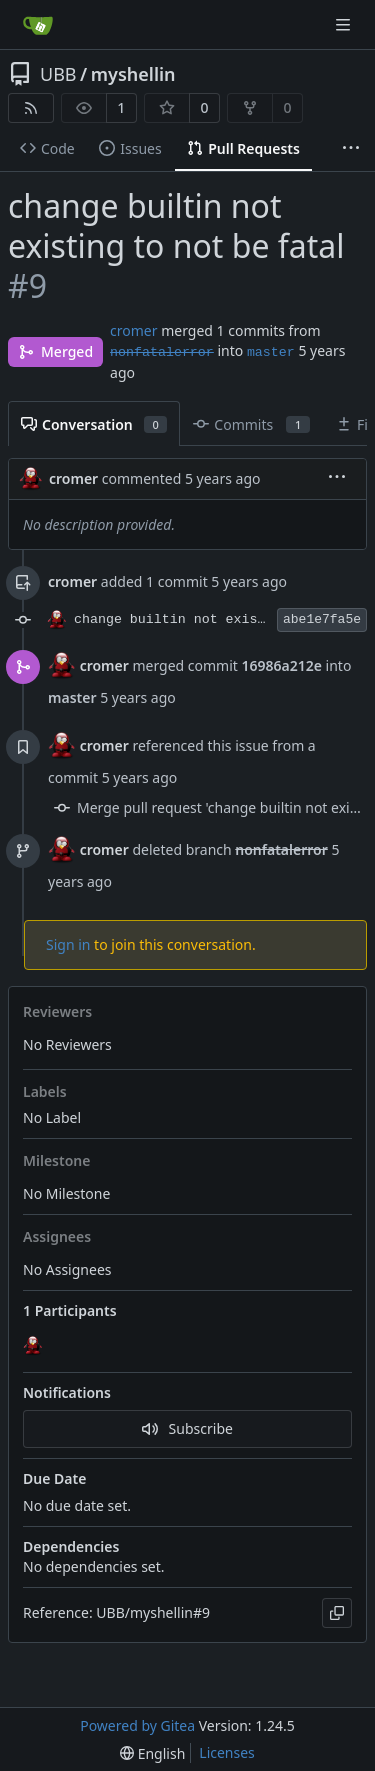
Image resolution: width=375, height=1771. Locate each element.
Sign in (68, 944)
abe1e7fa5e (322, 619)
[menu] (337, 478)
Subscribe (187, 1428)
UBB (58, 74)
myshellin (133, 74)
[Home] (38, 25)
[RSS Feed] (31, 108)
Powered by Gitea (137, 1725)
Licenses (227, 1752)
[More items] (351, 149)
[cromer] (35, 1347)
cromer (133, 330)
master (271, 352)
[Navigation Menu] (345, 24)
